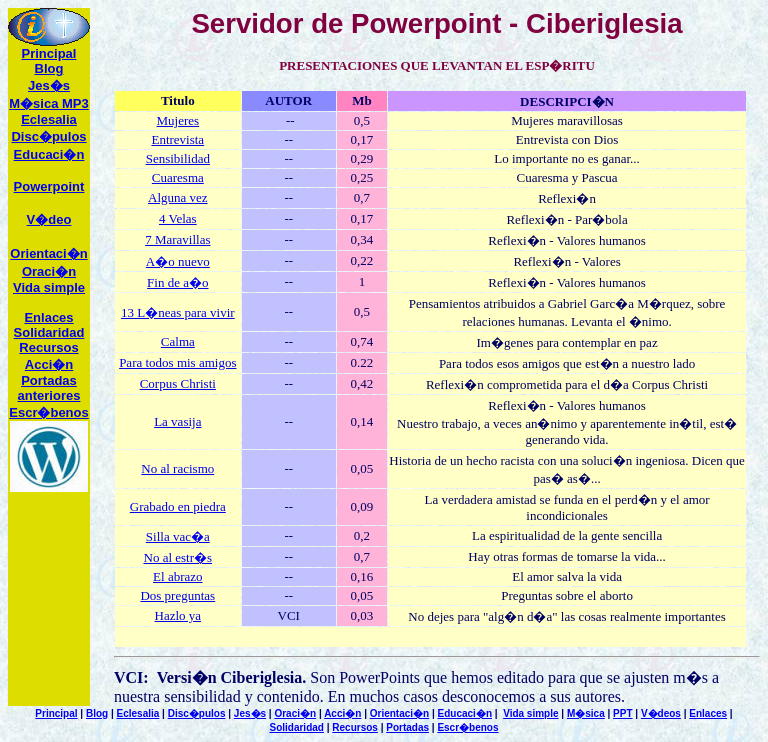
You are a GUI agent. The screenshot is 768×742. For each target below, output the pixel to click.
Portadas (407, 727)
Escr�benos (48, 412)
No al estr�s (178, 557)
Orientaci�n (48, 253)
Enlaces (48, 317)
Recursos (355, 727)
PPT (622, 713)
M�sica (586, 713)
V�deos (661, 713)
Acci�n (49, 364)
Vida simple (49, 287)
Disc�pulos (197, 713)
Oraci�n (49, 271)
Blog (49, 68)
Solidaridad (49, 332)
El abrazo (177, 576)
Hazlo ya (178, 615)
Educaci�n (49, 154)
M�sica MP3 (48, 103)
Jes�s (49, 85)
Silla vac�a (178, 536)
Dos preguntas (177, 595)
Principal (49, 53)
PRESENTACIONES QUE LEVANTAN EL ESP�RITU (437, 65)
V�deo (49, 219)
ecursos (48, 347)
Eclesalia (138, 713)
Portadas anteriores (49, 388)
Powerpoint (49, 186)
